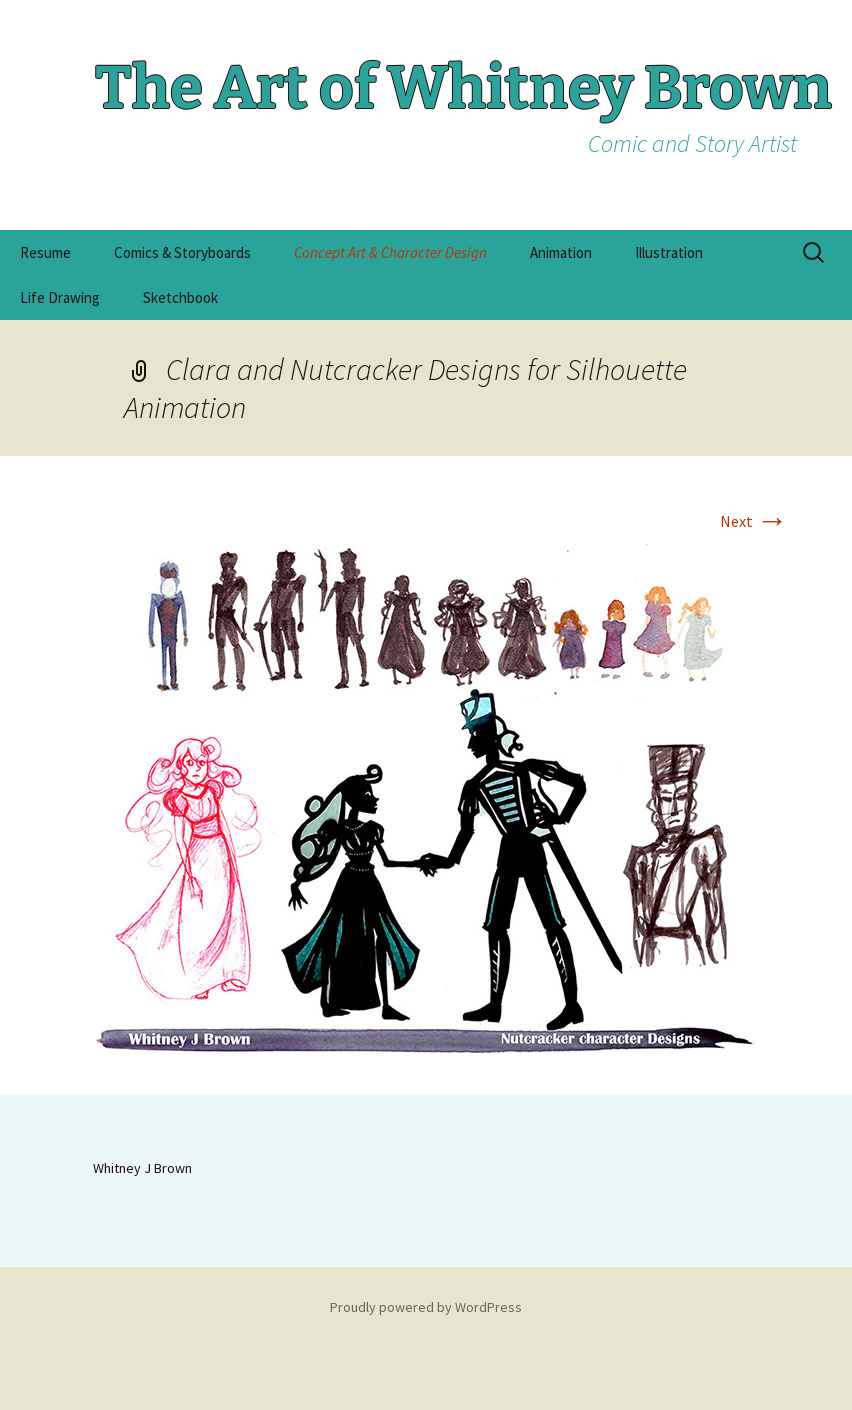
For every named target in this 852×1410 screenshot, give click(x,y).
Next (754, 521)
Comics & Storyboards (182, 252)
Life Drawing (60, 297)
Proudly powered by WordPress (426, 1307)
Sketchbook (180, 297)
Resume (45, 252)
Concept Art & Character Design (390, 252)
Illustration (669, 252)
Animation (561, 252)
